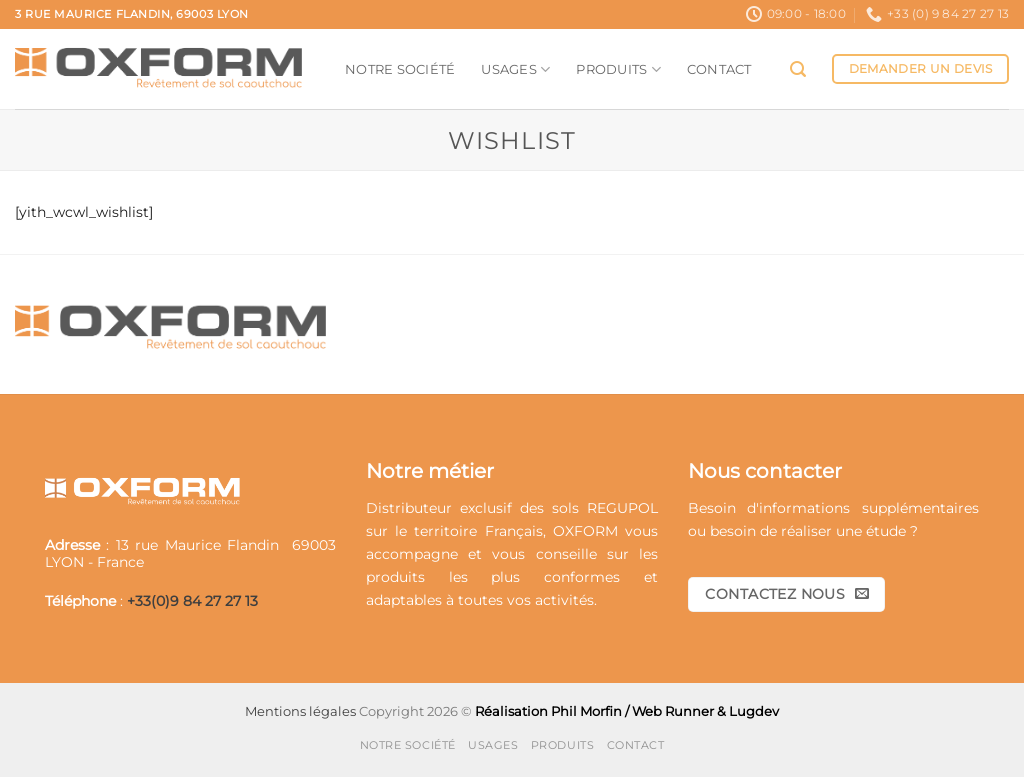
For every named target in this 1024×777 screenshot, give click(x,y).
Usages (515, 69)
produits (395, 577)
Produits (618, 69)
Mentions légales (300, 711)
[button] (798, 69)
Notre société (400, 69)
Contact (719, 69)
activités (564, 600)
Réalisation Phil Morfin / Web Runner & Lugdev (627, 711)
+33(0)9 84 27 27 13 (192, 601)
